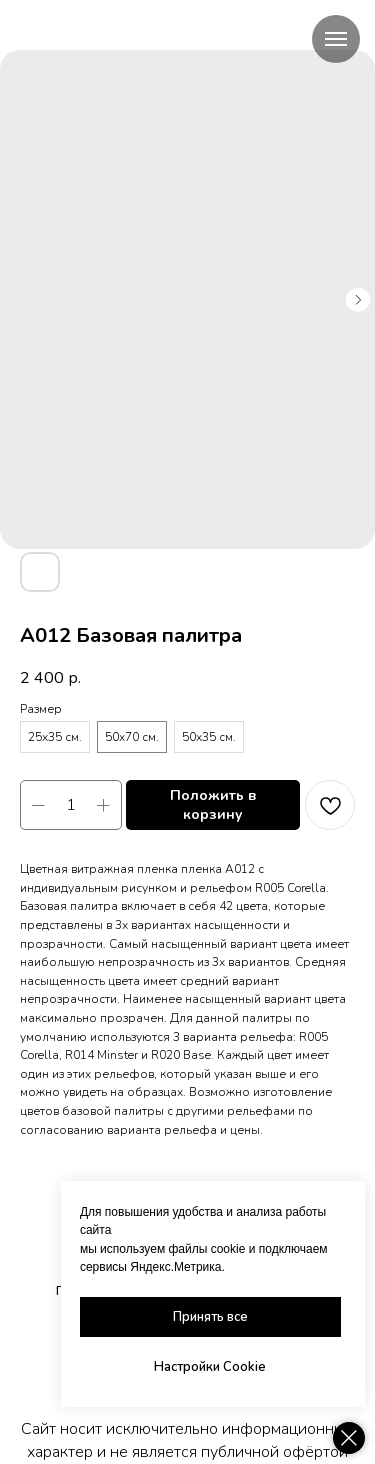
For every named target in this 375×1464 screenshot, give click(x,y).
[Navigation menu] (336, 39)
